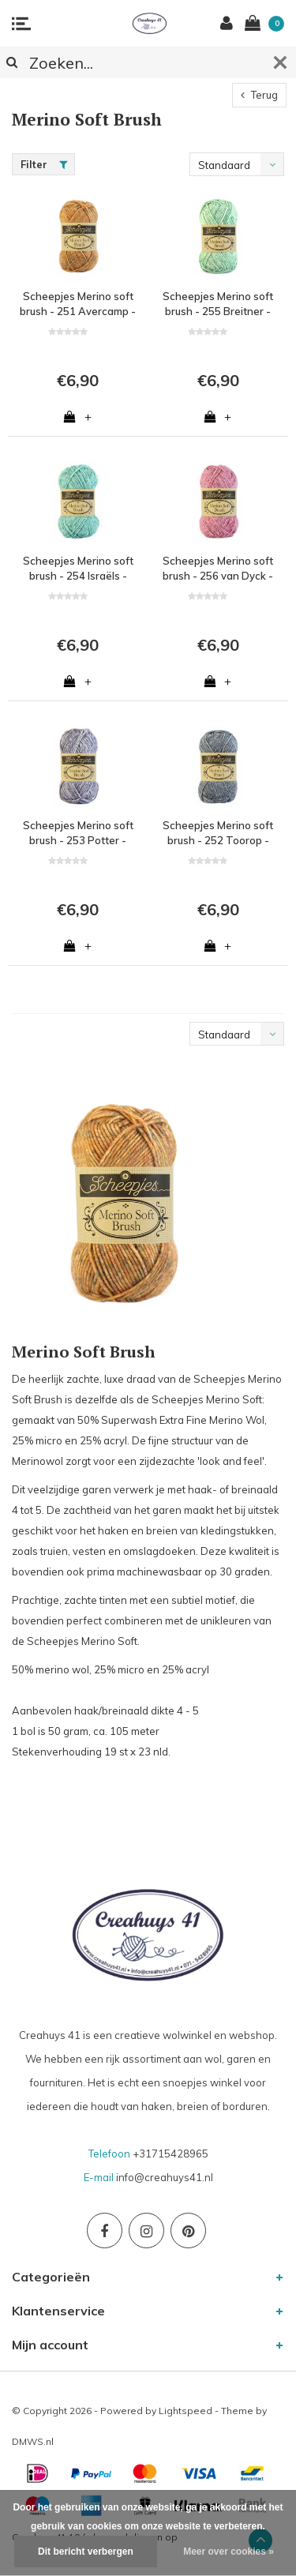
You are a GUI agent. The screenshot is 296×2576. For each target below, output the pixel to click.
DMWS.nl (33, 2441)
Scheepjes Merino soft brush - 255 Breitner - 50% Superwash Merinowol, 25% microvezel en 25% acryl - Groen (218, 304)
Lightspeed (185, 2410)
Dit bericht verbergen (85, 2551)
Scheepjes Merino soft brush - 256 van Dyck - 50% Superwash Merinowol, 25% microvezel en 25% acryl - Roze (218, 568)
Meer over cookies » (228, 2551)
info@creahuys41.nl (164, 2177)
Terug (259, 94)
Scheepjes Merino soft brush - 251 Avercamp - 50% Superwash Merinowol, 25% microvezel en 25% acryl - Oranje (78, 304)
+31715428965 (170, 2153)
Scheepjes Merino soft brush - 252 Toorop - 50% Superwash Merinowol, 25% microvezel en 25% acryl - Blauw (218, 833)
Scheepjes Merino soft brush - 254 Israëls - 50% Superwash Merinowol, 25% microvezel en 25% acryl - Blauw (78, 568)
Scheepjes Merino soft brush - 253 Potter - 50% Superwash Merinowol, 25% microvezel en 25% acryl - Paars (78, 833)
